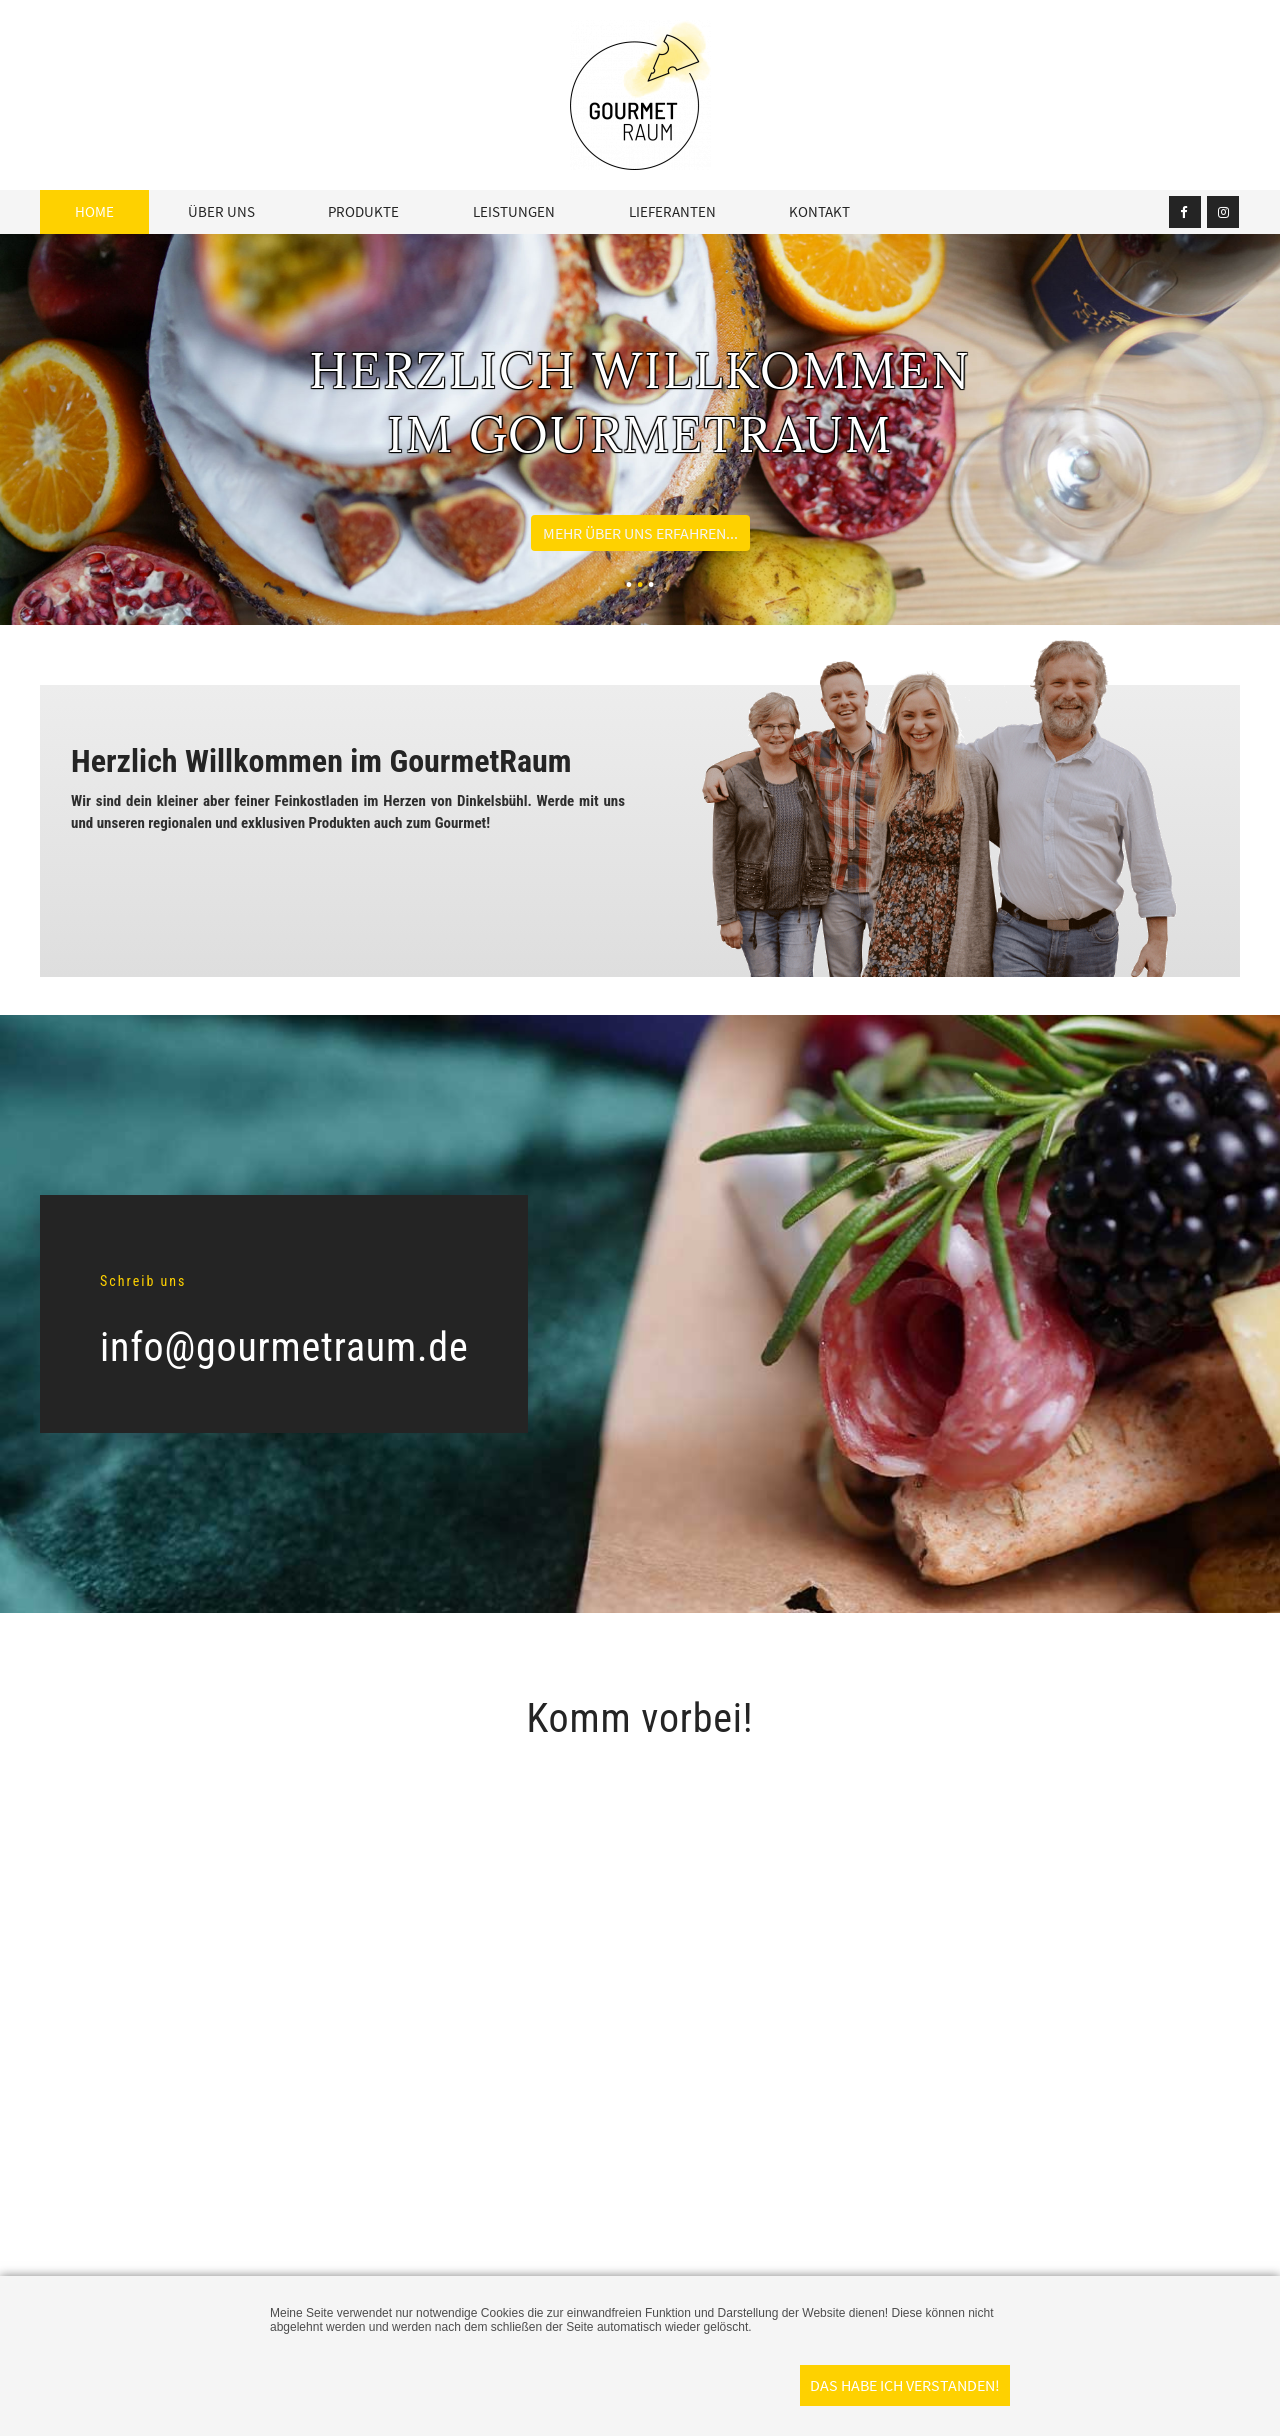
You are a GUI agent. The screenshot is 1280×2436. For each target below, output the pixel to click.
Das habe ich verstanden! (905, 2385)
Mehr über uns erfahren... (640, 533)
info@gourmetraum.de (284, 1347)
